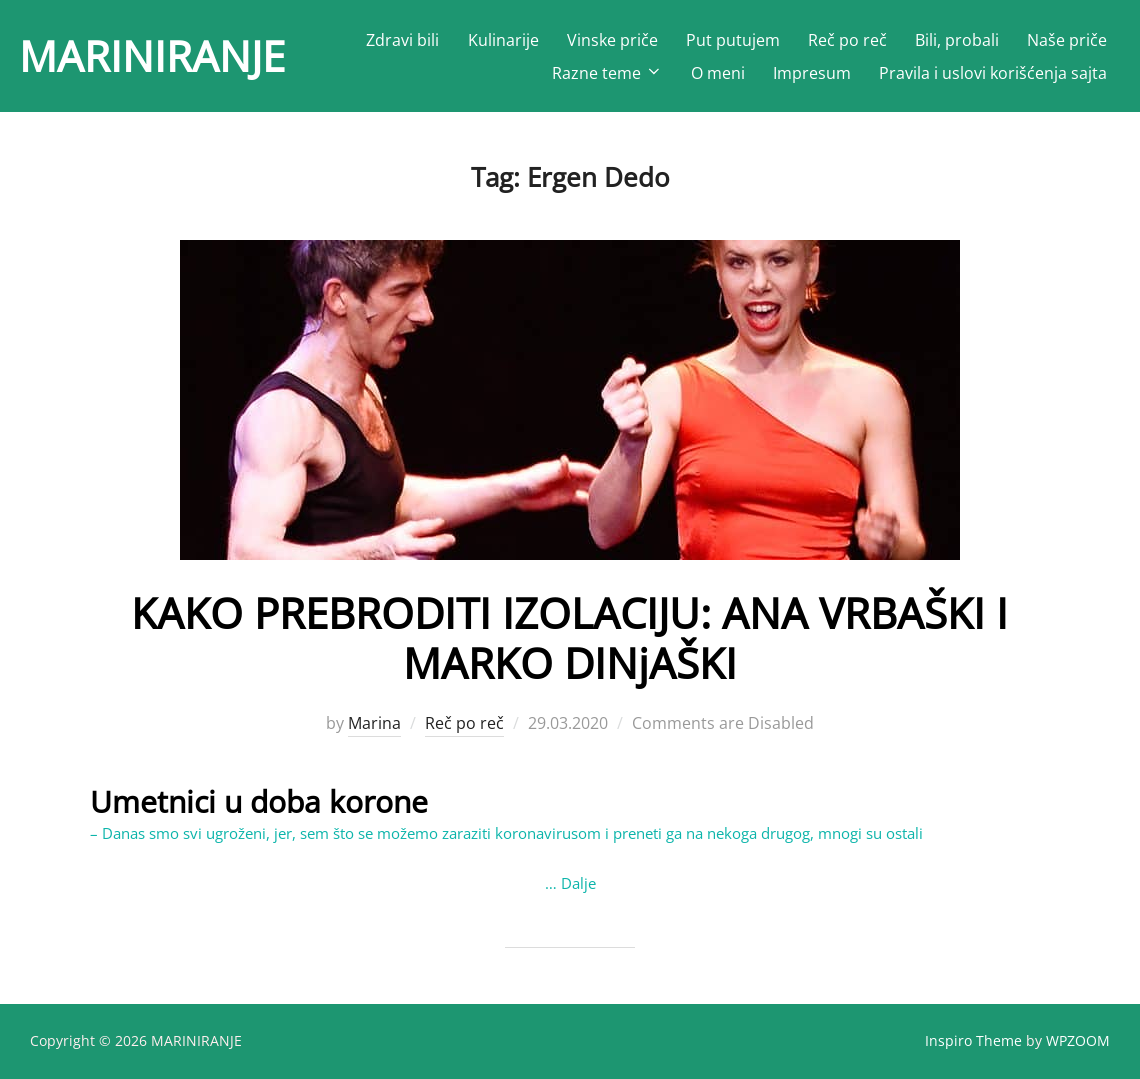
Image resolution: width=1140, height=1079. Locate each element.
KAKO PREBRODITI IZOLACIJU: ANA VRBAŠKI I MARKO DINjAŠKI (569, 637)
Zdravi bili (402, 40)
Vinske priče (612, 40)
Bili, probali (957, 40)
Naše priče (1067, 40)
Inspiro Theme (973, 1040)
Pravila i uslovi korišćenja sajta (993, 73)
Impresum (812, 73)
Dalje (578, 883)
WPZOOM (1078, 1040)
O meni (718, 73)
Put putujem (733, 40)
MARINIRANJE (152, 55)
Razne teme (607, 73)
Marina (374, 723)
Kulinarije (503, 40)
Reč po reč (847, 40)
